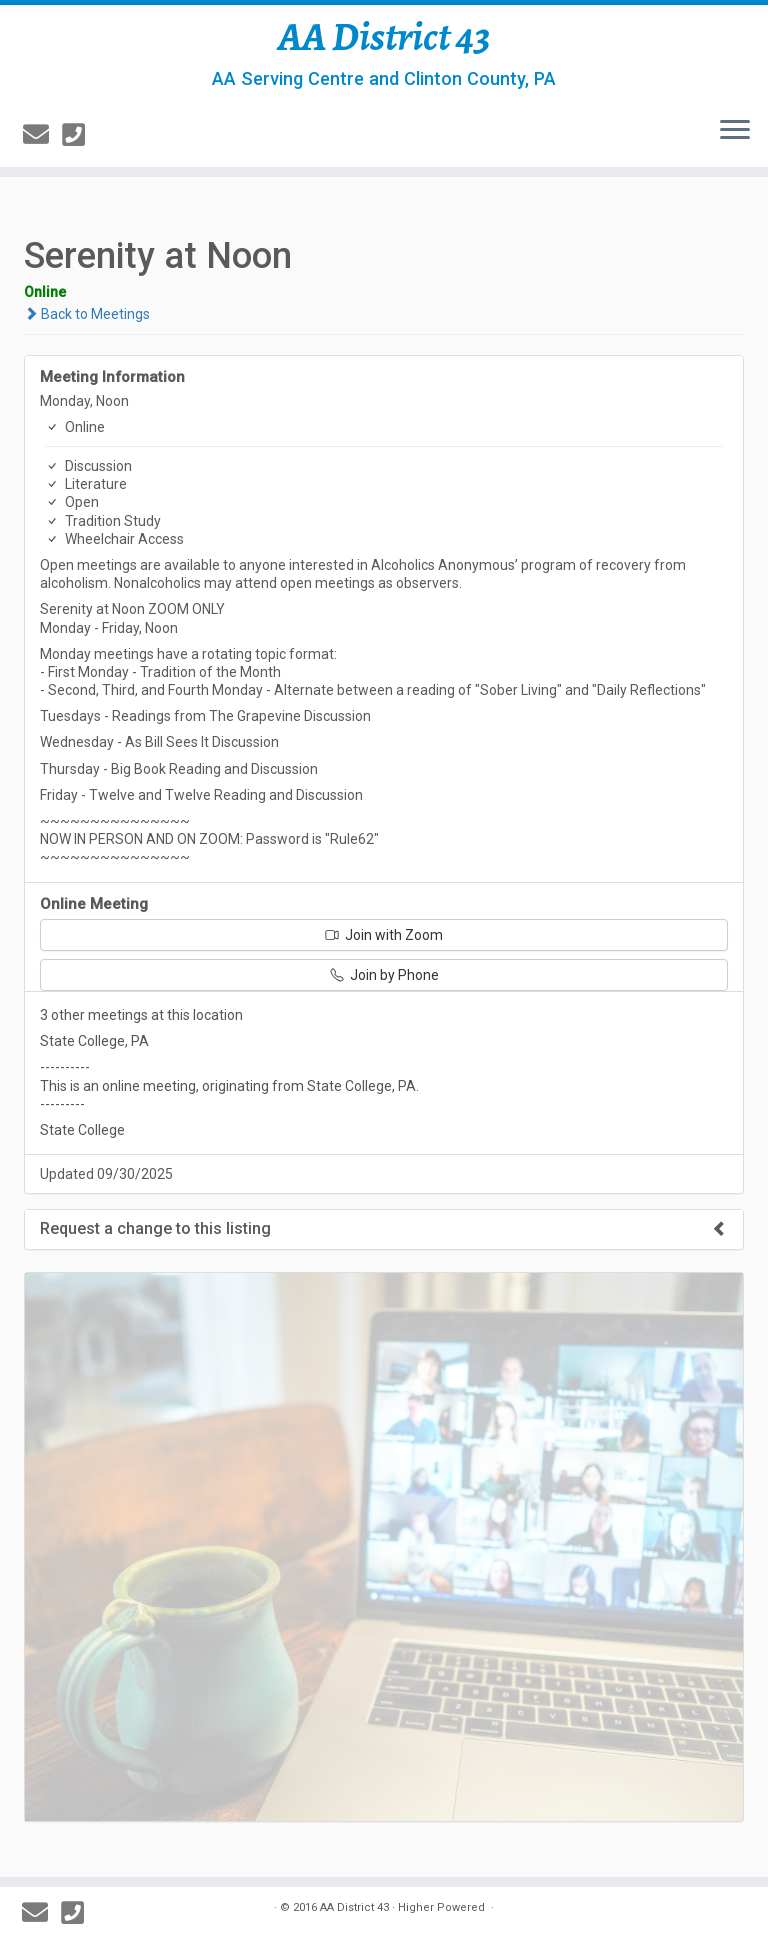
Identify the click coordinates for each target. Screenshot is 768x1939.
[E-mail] (42, 135)
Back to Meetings (87, 314)
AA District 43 (384, 37)
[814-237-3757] (80, 135)
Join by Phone (384, 975)
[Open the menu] (735, 131)
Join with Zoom (384, 935)
